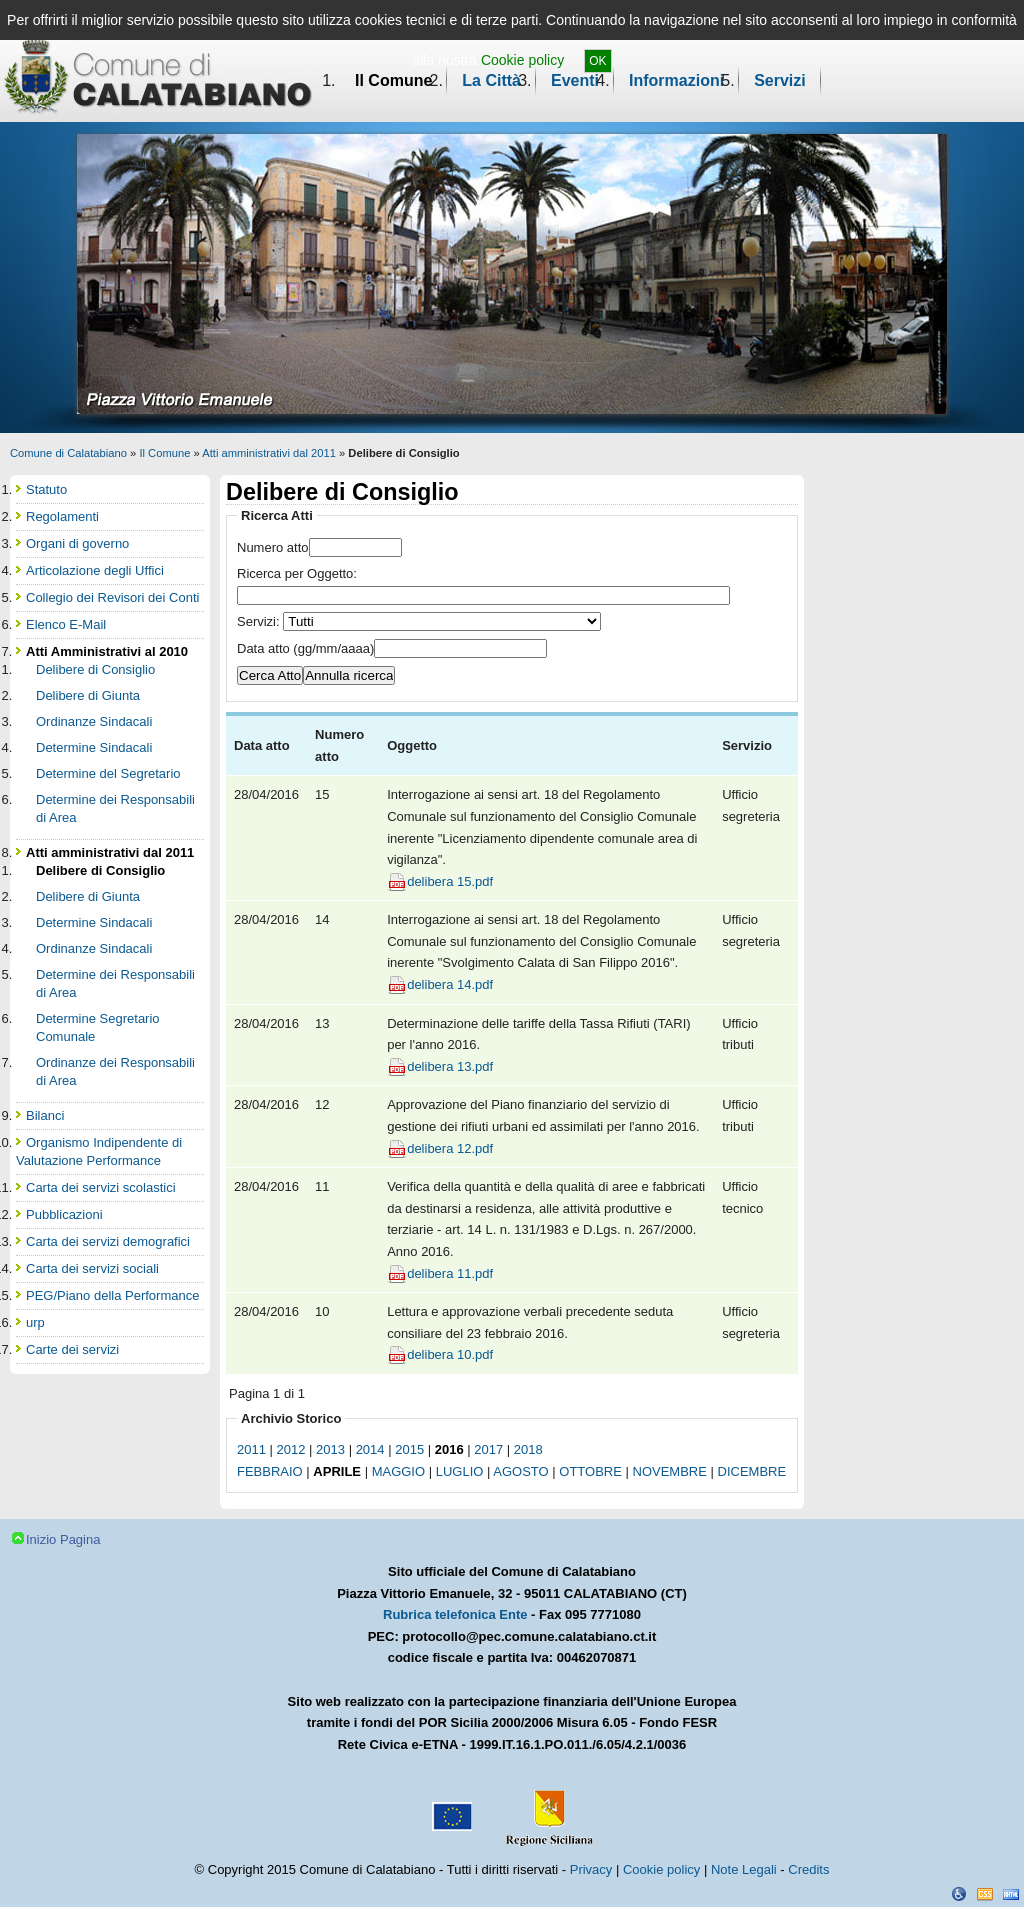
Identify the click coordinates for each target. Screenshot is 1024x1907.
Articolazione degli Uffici (95, 570)
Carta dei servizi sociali (92, 1268)
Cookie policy (522, 60)
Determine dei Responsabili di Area (115, 808)
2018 (528, 1449)
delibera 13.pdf (450, 1066)
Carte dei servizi (72, 1349)
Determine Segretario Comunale (98, 1027)
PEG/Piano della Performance (112, 1295)
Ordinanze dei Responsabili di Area (115, 1071)
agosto (520, 1471)
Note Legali (744, 1869)
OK (597, 61)
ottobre (590, 1471)
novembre (670, 1471)
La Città (491, 80)
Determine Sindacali (94, 747)
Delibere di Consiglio (95, 669)
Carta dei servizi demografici (108, 1241)
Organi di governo (77, 543)
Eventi (575, 80)
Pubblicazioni (64, 1214)
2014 (370, 1449)
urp (35, 1322)
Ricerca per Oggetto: (297, 573)
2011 (251, 1449)
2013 (330, 1449)
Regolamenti (62, 516)
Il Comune (393, 80)
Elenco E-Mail (66, 624)
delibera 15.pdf (450, 881)
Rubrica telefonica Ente (455, 1614)
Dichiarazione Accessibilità (959, 1894)
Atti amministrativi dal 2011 (269, 453)
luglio (460, 1471)
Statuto (46, 489)
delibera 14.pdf (450, 984)
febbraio (270, 1471)
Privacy (591, 1869)
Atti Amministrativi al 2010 (107, 651)
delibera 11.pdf (450, 1273)
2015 (409, 1449)
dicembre (752, 1471)
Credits (808, 1869)
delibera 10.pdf (450, 1354)
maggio (398, 1471)
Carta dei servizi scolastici (101, 1187)
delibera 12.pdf (450, 1148)
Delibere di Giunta (88, 695)
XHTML (1011, 1894)
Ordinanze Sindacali (94, 721)
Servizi (780, 80)
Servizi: (260, 621)
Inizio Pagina (63, 1539)
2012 (291, 1449)
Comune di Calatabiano (68, 453)
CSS (985, 1894)
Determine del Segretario (108, 773)
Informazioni (676, 80)
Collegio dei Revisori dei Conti (112, 597)
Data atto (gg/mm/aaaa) (305, 648)
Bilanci (45, 1115)
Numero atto (273, 547)
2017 (488, 1449)
